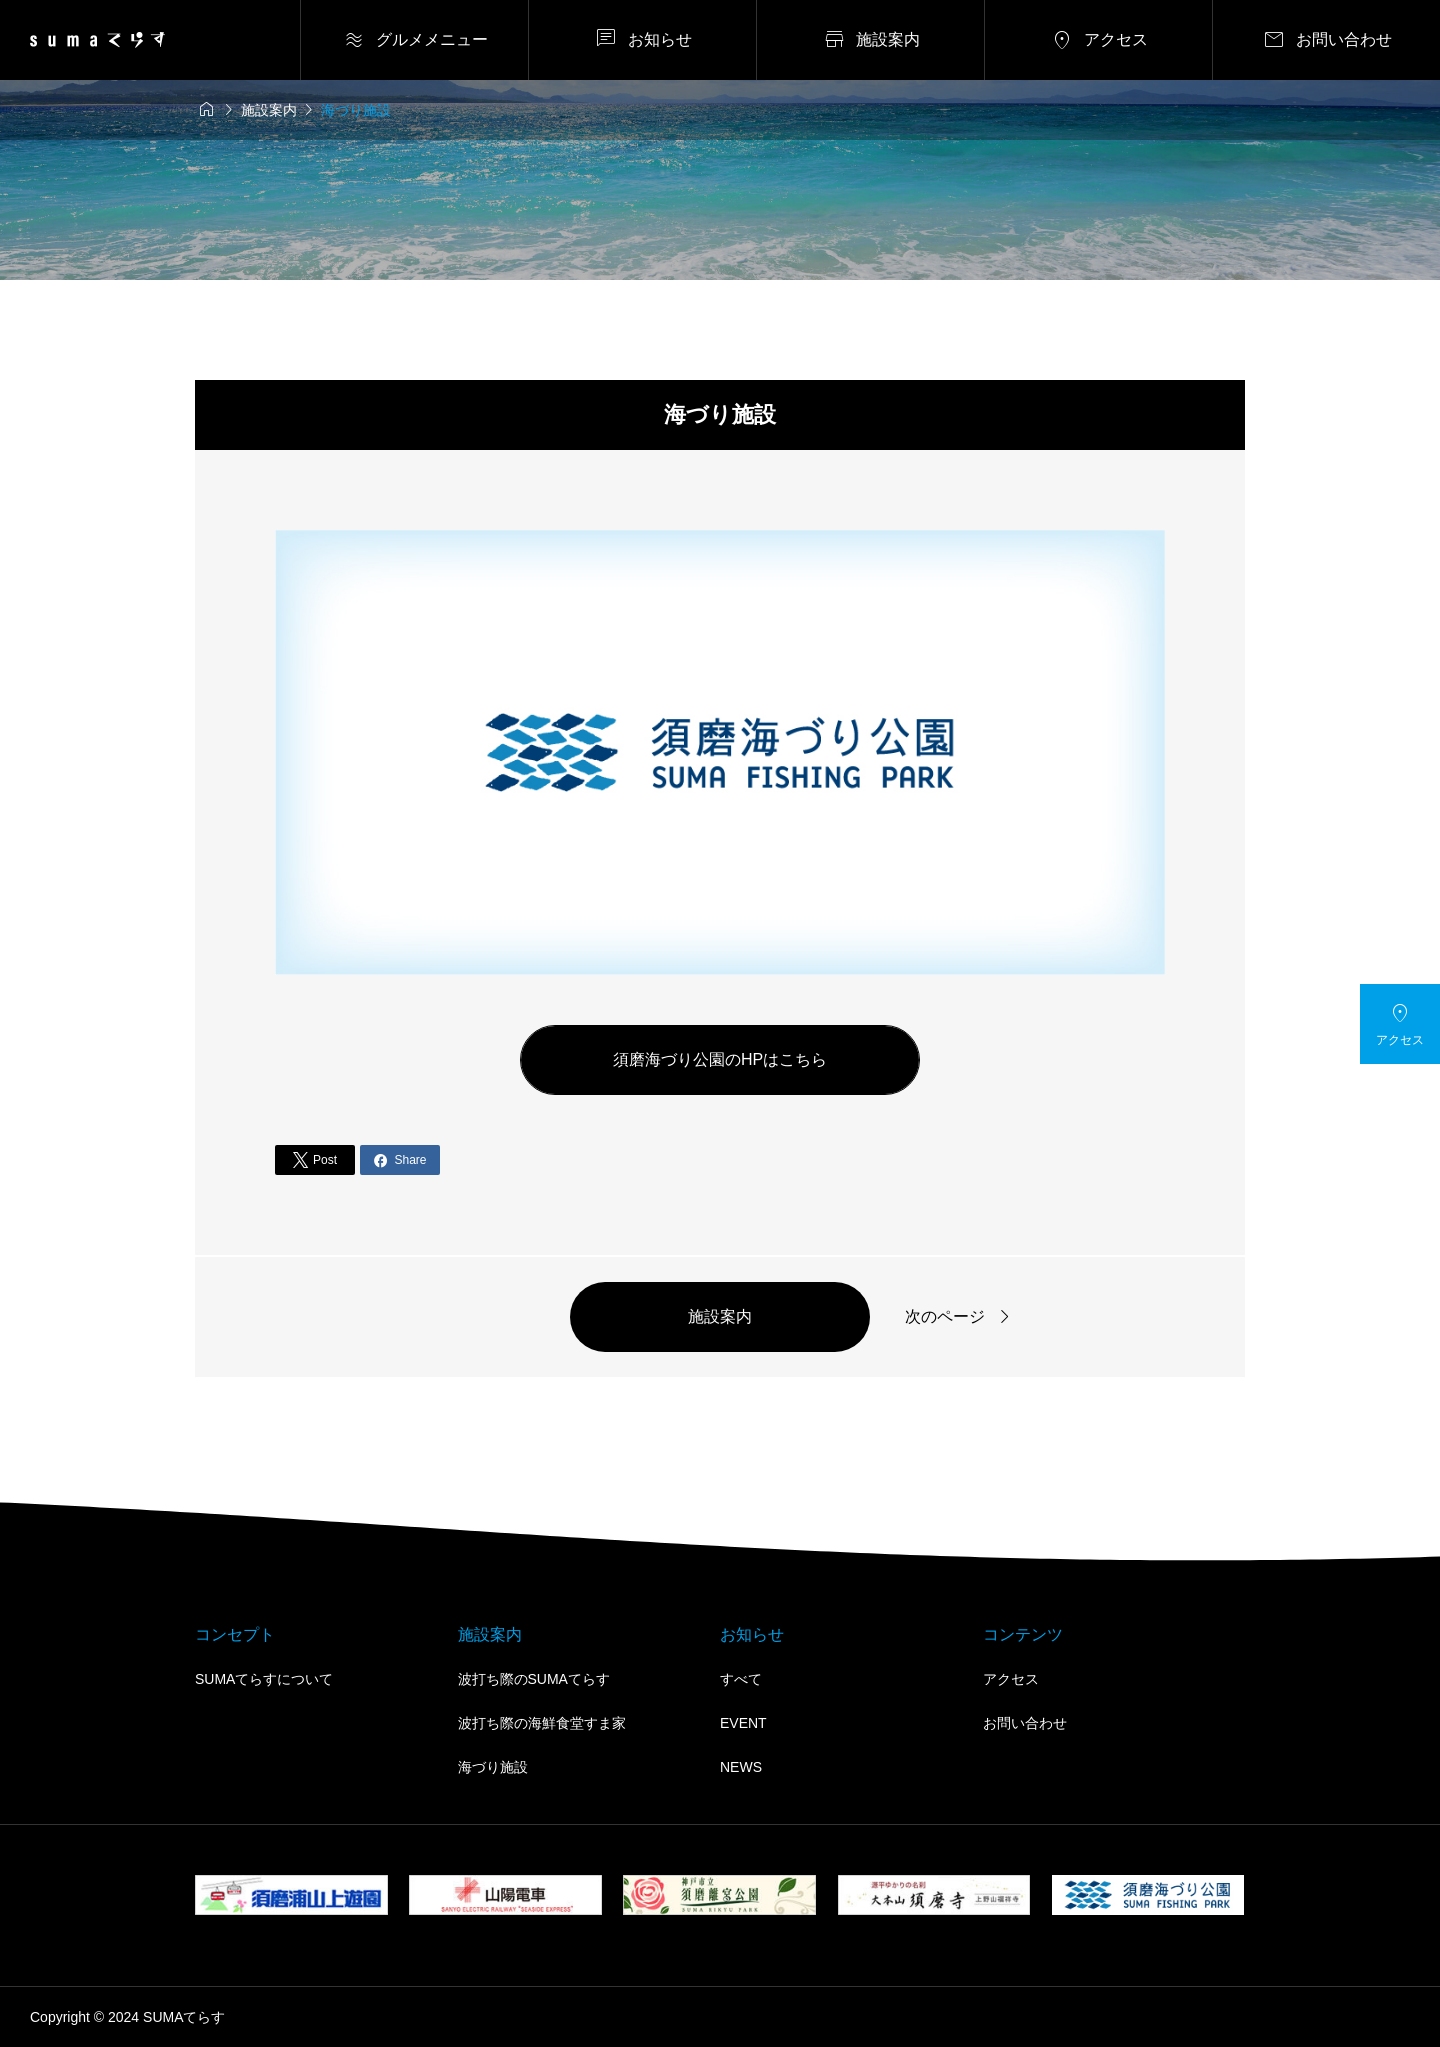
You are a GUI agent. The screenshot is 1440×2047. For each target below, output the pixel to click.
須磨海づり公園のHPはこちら (720, 1059)
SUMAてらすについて (264, 1679)
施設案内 (720, 1316)
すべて (741, 1679)
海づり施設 (493, 1767)
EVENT (743, 1723)
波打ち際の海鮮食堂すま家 (542, 1723)
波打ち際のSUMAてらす (534, 1679)
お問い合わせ (1025, 1723)
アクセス (1011, 1679)
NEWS (741, 1767)
